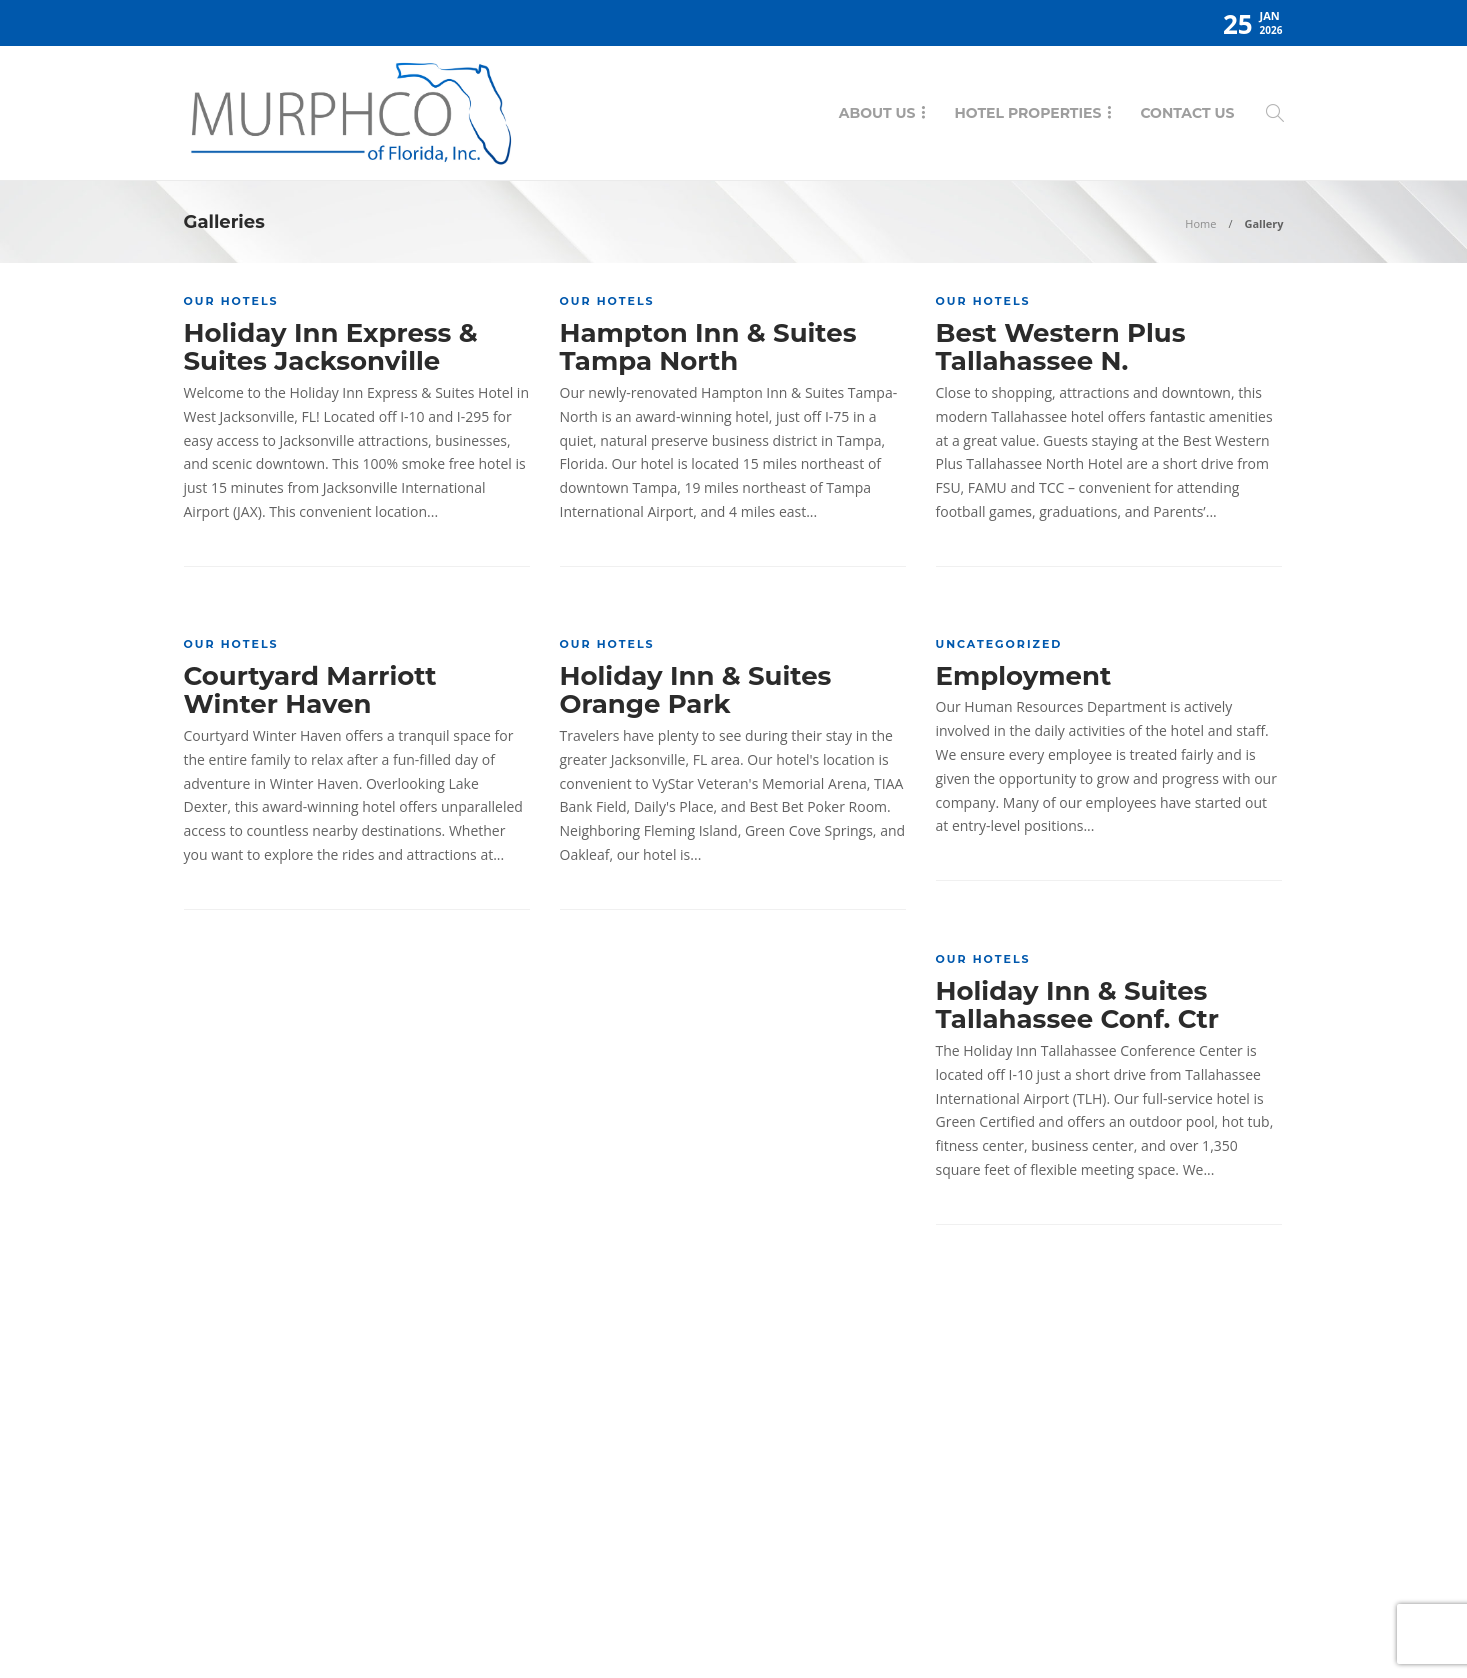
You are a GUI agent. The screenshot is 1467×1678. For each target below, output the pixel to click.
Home (1200, 223)
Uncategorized (999, 644)
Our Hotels (231, 301)
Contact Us (1187, 113)
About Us (877, 113)
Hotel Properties (1027, 113)
